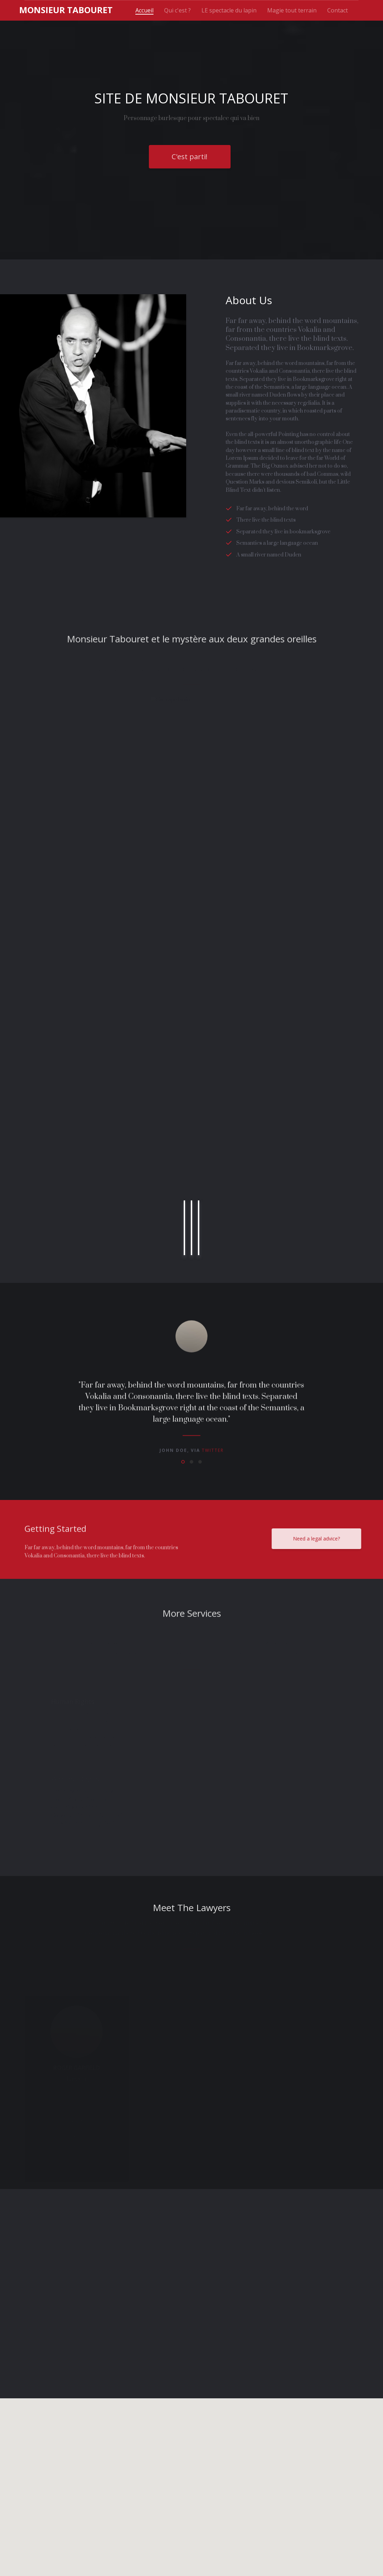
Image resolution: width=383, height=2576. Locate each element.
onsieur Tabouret (66, 10)
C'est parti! (189, 157)
